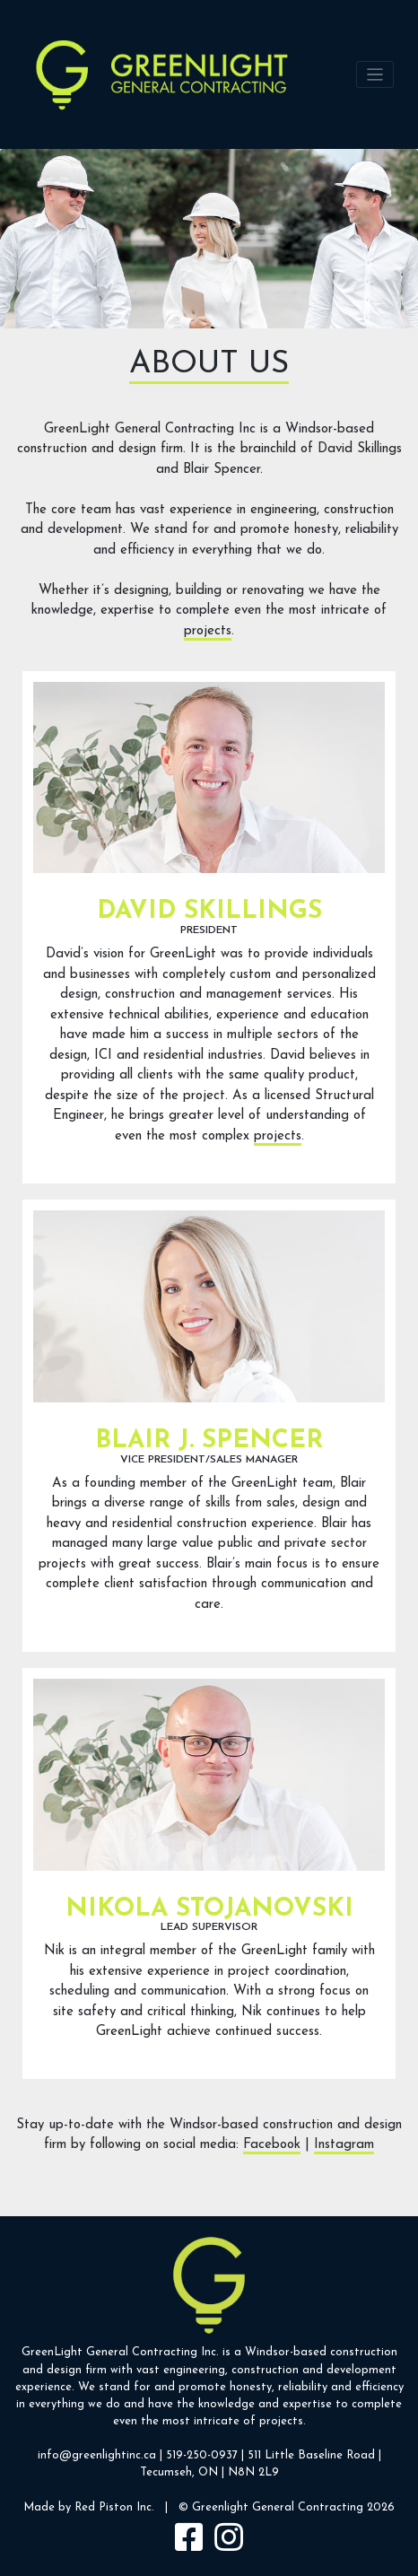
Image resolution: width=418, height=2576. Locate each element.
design (64, 2370)
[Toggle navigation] (375, 75)
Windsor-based (286, 2352)
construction (363, 2352)
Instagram (344, 2145)
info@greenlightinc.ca (97, 2455)
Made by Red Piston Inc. (88, 2507)
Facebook (271, 2145)
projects (207, 631)
